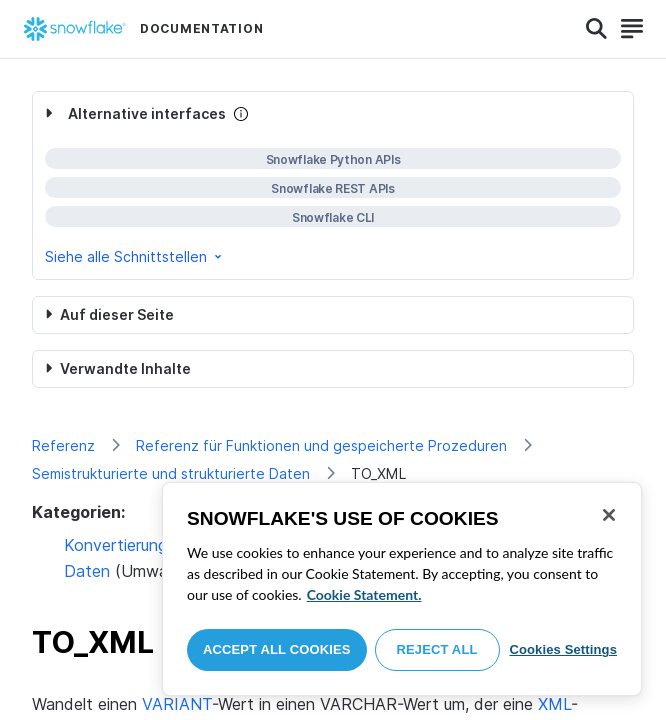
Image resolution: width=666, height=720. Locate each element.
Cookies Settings (563, 649)
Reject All (437, 649)
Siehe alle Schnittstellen (135, 256)
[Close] (609, 515)
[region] (402, 589)
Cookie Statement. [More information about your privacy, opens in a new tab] (364, 594)
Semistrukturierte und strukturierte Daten (171, 473)
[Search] (596, 29)
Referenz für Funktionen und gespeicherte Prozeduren (321, 445)
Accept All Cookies (277, 649)
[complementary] (333, 185)
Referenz (63, 445)
